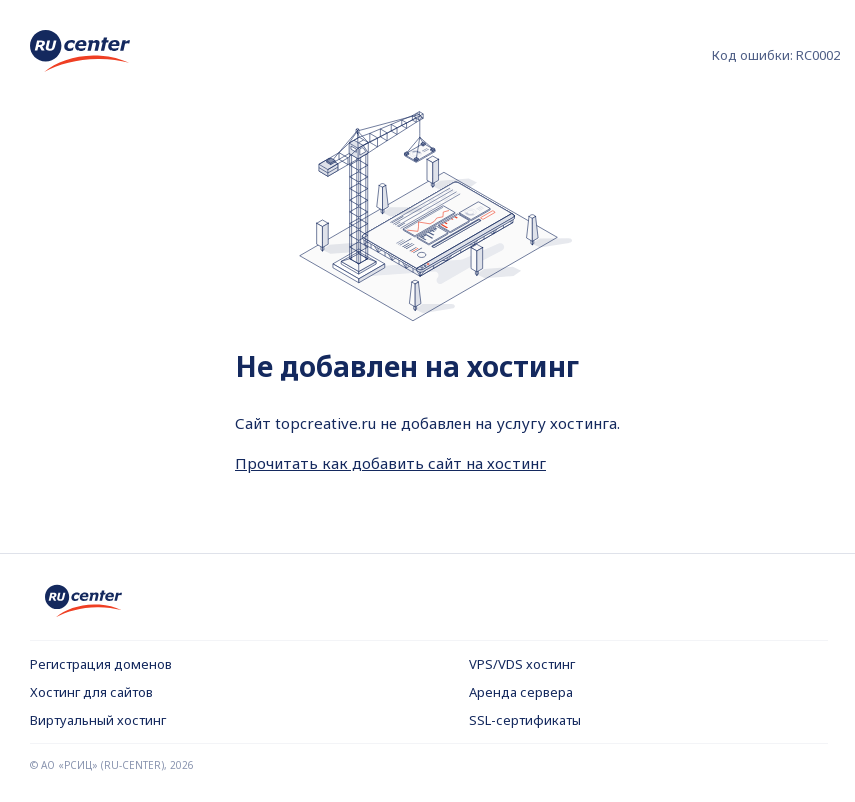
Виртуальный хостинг (98, 720)
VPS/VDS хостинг (522, 664)
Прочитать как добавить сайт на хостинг (390, 463)
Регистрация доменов (101, 664)
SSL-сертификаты (525, 720)
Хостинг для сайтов (91, 692)
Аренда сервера (521, 692)
